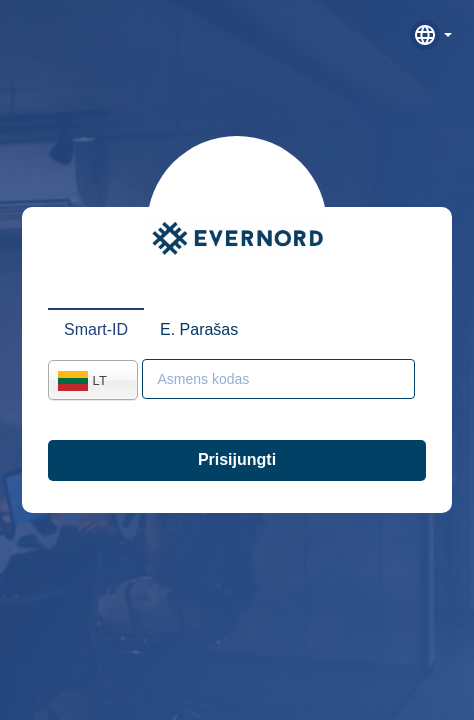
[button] (431, 35)
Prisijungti (237, 459)
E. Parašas (199, 329)
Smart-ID (96, 329)
